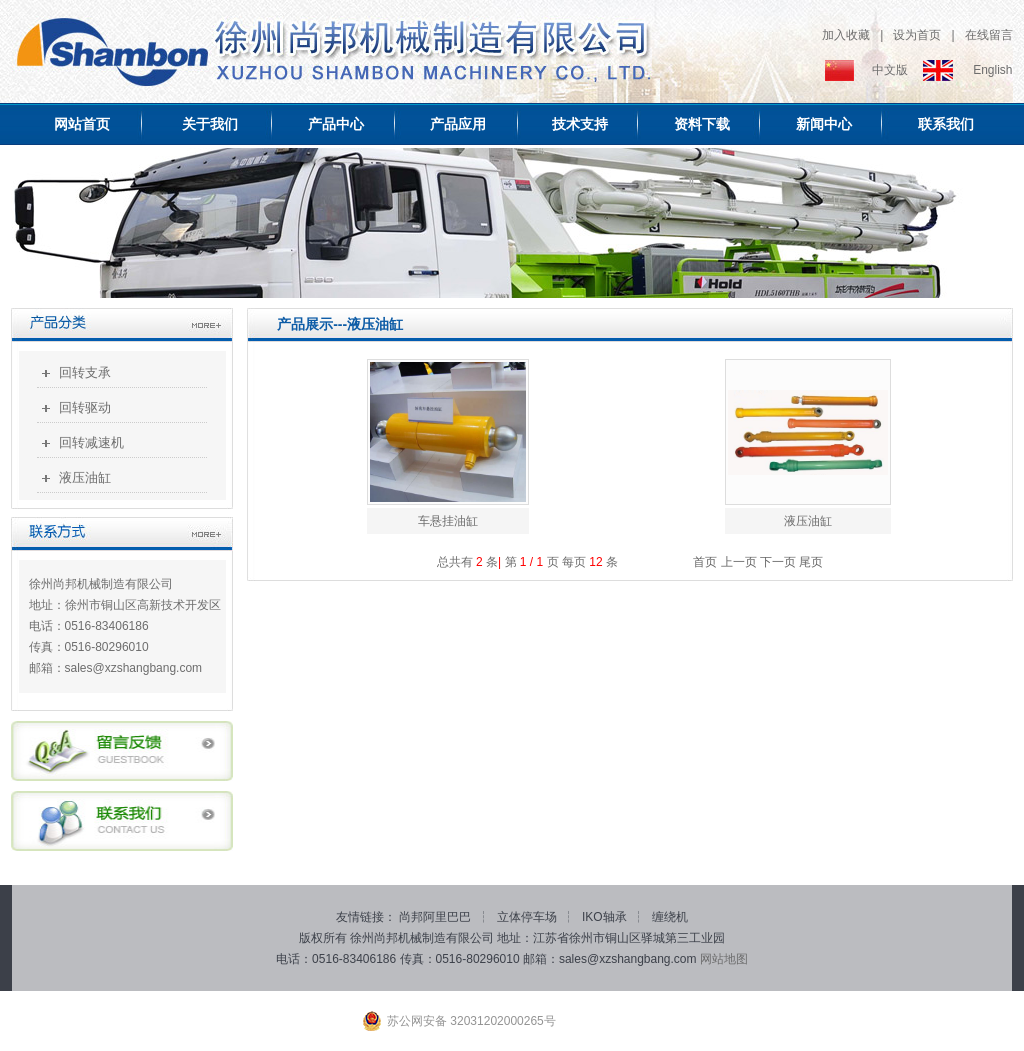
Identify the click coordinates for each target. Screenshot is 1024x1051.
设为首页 (917, 35)
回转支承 (85, 372)
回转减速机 (91, 442)
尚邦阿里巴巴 (436, 917)
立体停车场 (528, 917)
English (992, 70)
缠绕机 (670, 917)
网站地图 (724, 959)
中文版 (890, 70)
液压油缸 (85, 477)
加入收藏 (846, 35)
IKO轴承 (606, 917)
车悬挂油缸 (448, 521)
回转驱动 (85, 407)
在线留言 (989, 35)
